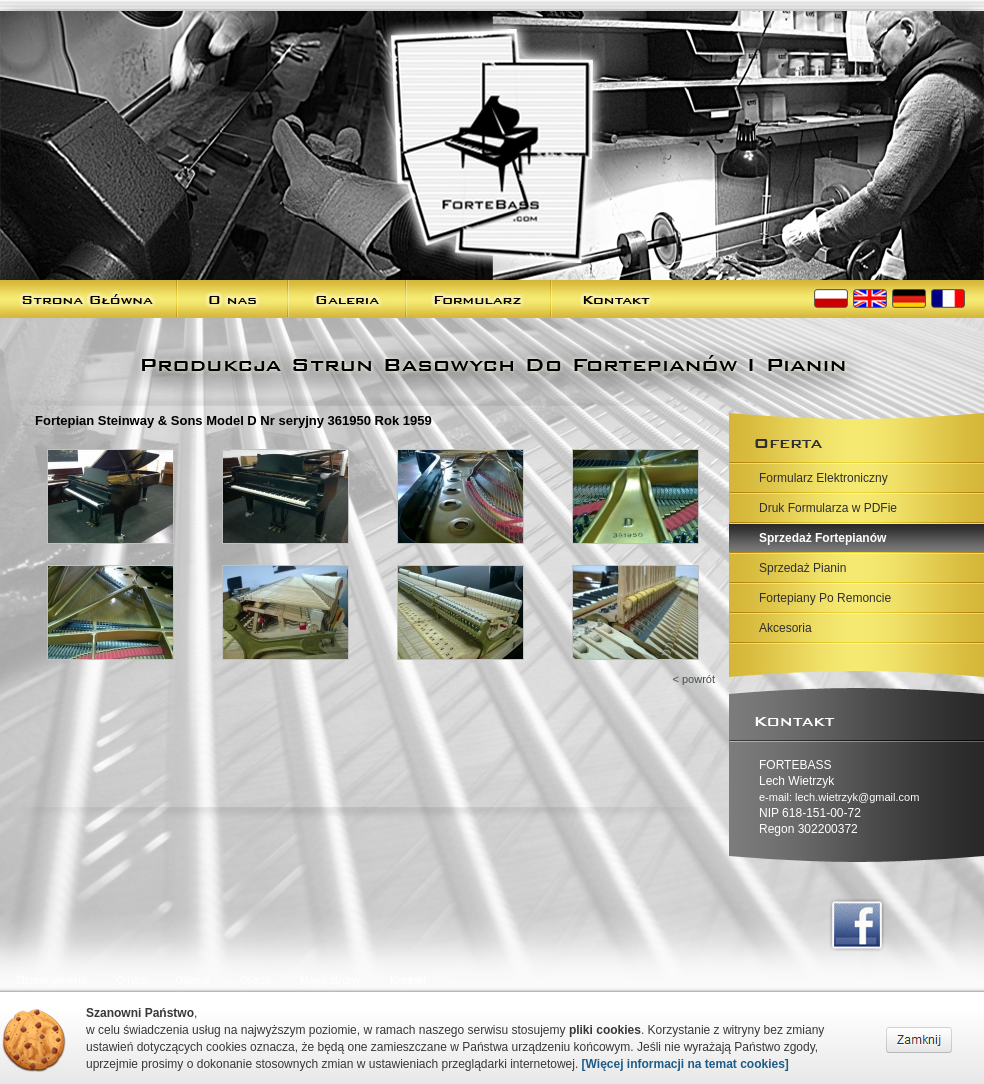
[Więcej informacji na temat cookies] (685, 1064)
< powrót (694, 679)
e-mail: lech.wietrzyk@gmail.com (839, 797)
